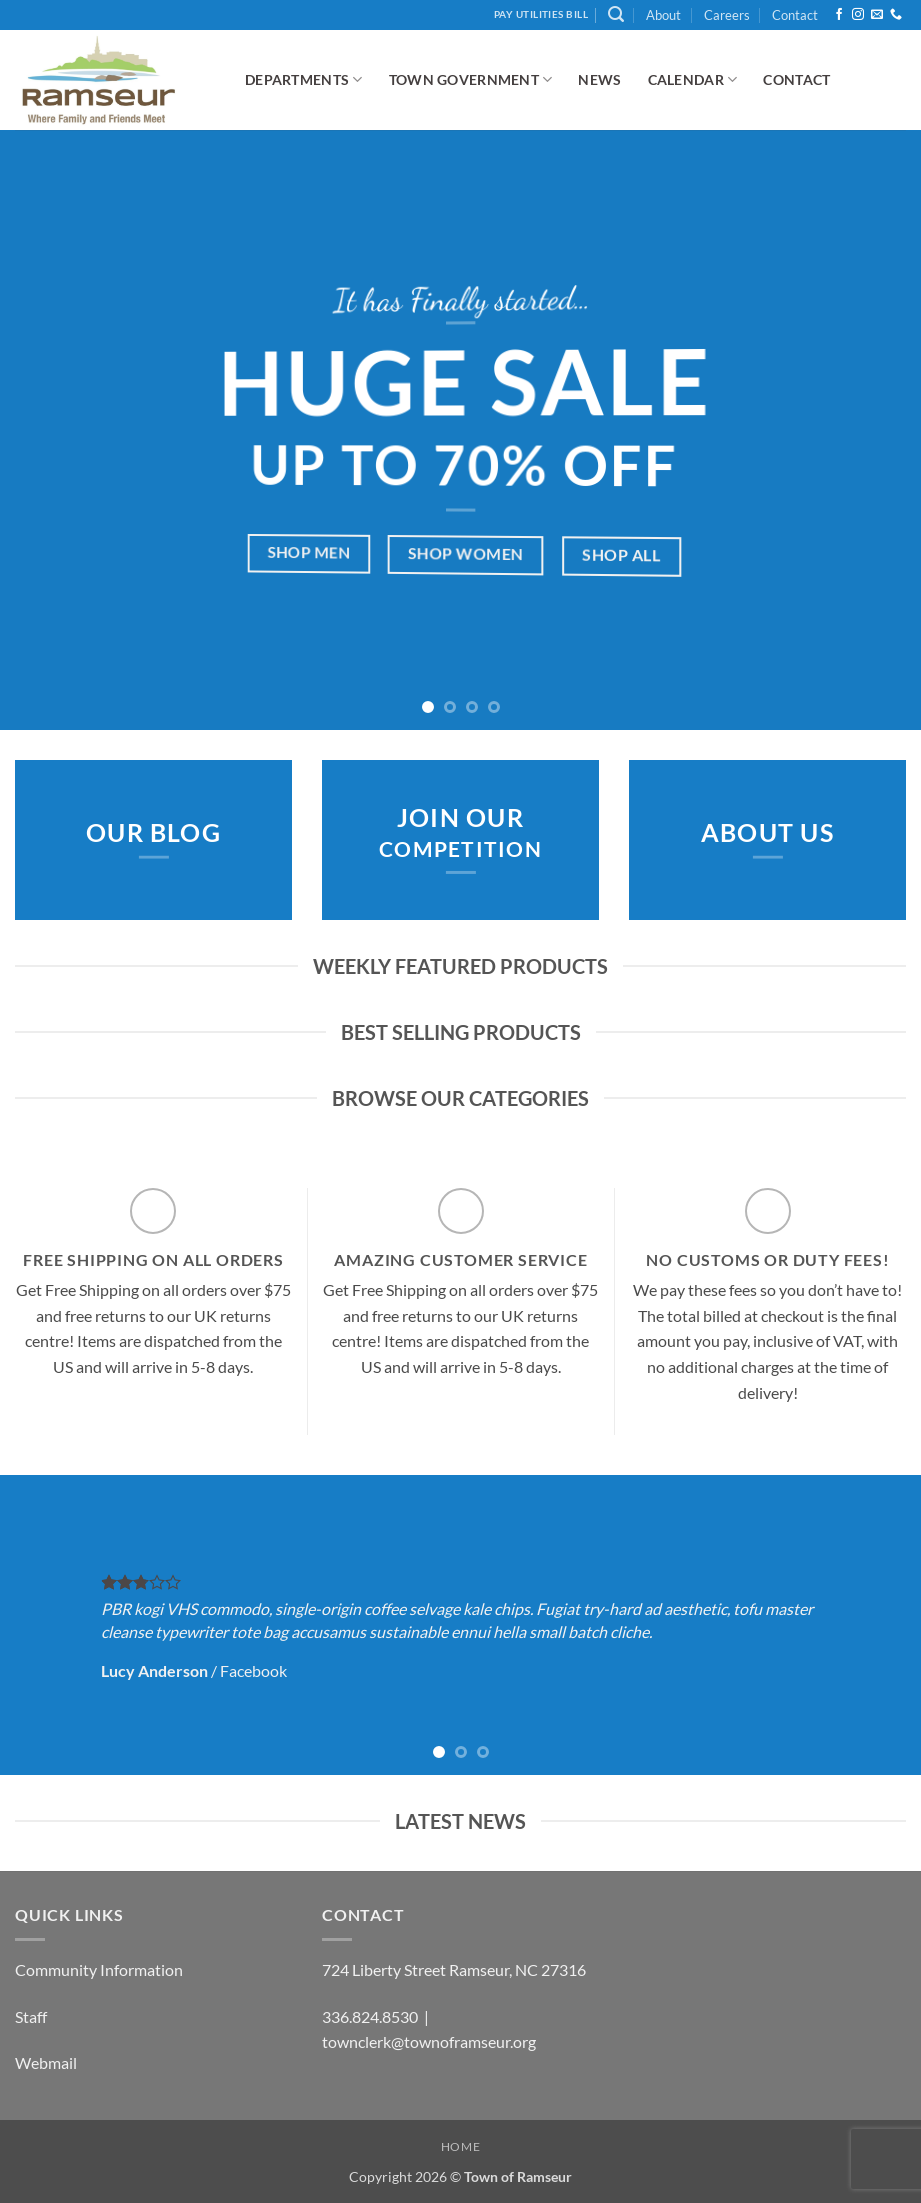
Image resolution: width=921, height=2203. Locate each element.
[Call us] (896, 15)
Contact (795, 15)
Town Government (471, 79)
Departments (304, 79)
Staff (31, 2016)
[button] (616, 14)
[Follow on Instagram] (858, 15)
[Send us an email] (877, 15)
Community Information (99, 1969)
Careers (727, 15)
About (663, 15)
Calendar (693, 79)
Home (460, 2146)
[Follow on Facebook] (839, 15)
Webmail (46, 2062)
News (599, 79)
